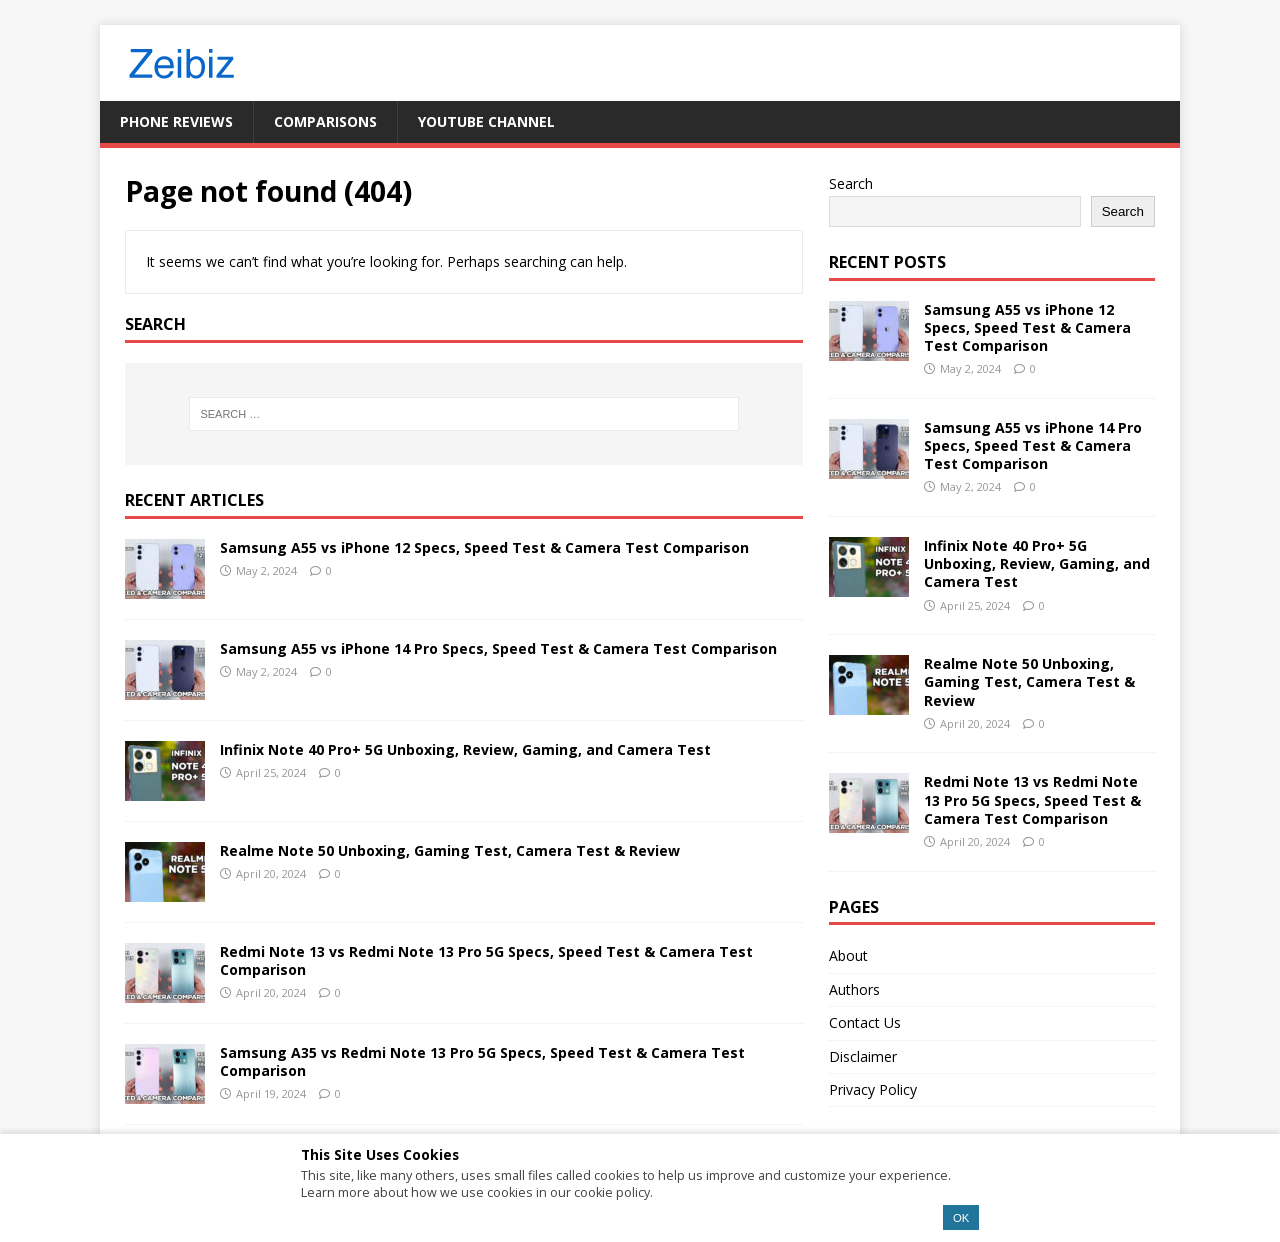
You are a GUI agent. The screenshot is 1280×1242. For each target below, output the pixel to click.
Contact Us (865, 1022)
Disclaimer (863, 1056)
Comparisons (325, 121)
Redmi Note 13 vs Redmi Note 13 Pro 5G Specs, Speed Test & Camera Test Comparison (486, 960)
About (848, 955)
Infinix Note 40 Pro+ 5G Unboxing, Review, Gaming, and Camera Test (465, 749)
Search (851, 183)
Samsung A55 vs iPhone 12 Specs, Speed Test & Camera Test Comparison (484, 547)
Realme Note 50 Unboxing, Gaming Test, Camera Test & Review (450, 850)
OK (961, 1218)
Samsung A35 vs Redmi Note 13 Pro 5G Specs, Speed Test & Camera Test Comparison (482, 1061)
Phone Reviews (176, 121)
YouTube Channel (486, 121)
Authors (854, 989)
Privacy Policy (873, 1089)
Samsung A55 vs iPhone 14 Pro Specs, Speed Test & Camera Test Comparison (498, 648)
